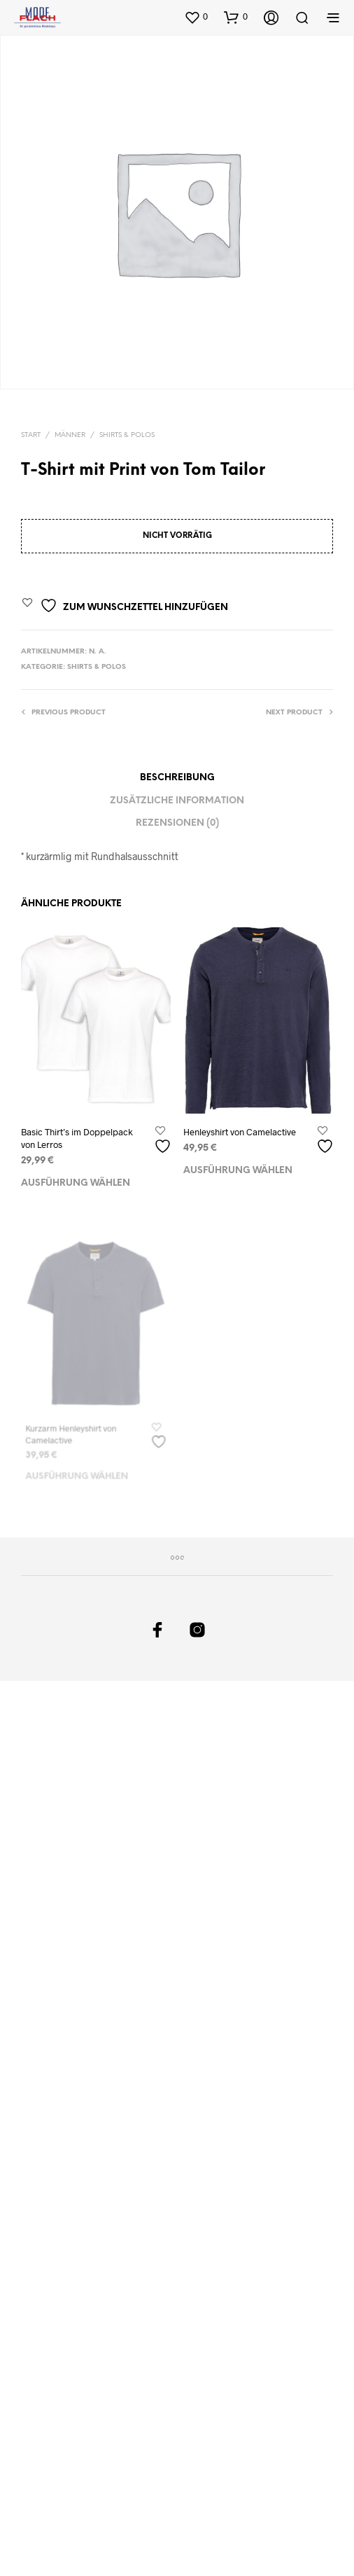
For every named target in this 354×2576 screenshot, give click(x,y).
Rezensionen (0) (177, 823)
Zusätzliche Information (177, 800)
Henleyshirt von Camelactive (240, 1127)
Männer (70, 435)
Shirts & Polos (127, 435)
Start (31, 435)
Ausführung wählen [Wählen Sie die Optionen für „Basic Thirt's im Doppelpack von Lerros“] (75, 1183)
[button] (196, 17)
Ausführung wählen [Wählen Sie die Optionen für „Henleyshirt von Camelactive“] (239, 1163)
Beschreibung (177, 777)
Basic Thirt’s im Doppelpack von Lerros (77, 1138)
